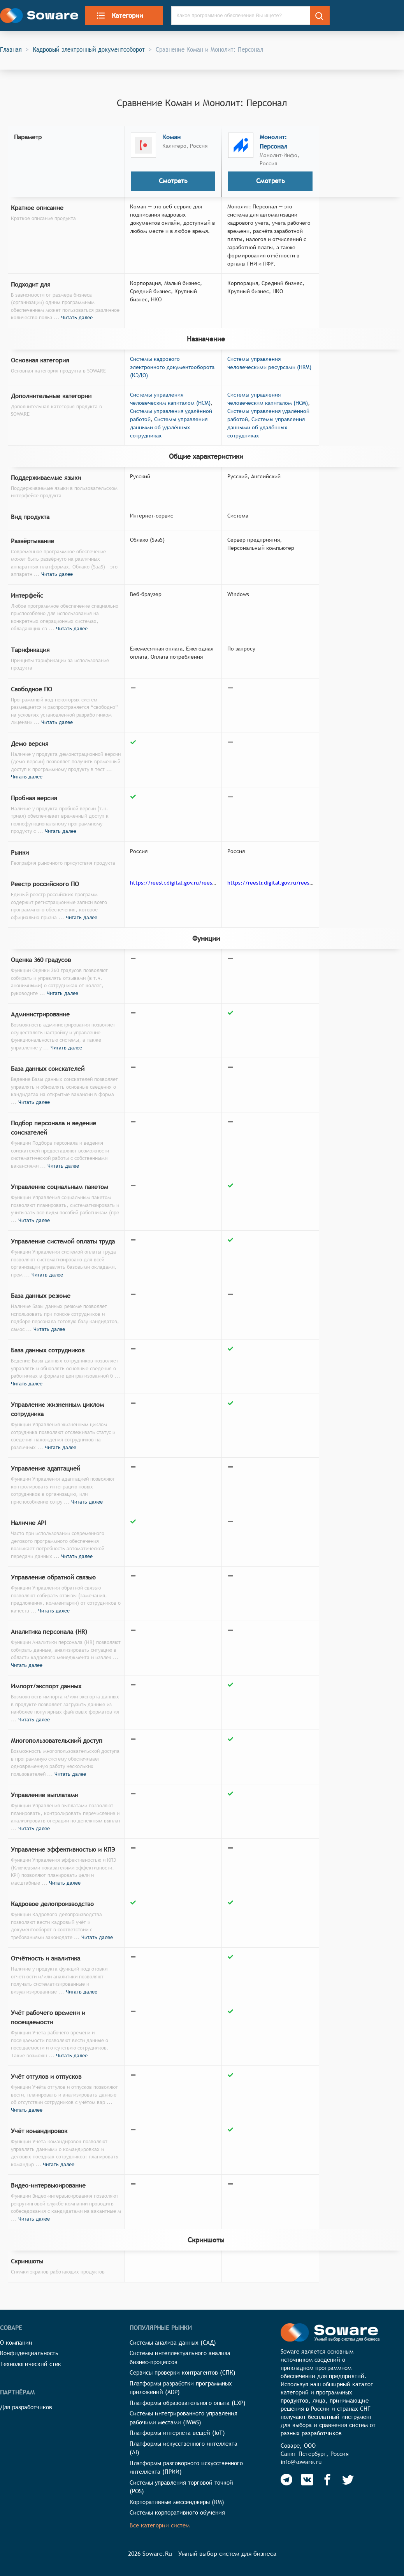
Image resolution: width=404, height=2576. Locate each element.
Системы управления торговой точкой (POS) (181, 2487)
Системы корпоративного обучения (177, 2512)
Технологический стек (30, 2364)
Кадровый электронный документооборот (89, 49)
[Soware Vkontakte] (307, 2479)
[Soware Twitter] (348, 2479)
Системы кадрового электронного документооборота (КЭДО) (172, 367)
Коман (171, 137)
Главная (11, 49)
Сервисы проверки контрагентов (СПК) (182, 2372)
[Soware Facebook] (327, 2479)
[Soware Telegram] (286, 2479)
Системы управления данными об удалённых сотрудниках (168, 427)
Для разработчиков (26, 2407)
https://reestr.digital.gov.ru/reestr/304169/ (281, 883)
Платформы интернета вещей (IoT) (177, 2432)
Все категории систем (160, 2525)
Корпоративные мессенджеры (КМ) (177, 2502)
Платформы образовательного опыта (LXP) (188, 2402)
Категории (119, 15)
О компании (16, 2342)
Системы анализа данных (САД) (173, 2342)
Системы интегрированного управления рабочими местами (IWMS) (183, 2418)
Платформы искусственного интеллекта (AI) (183, 2448)
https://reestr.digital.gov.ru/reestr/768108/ (184, 883)
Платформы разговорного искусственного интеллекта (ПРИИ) (186, 2467)
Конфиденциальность (29, 2353)
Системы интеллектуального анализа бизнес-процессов (180, 2357)
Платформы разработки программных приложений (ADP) (181, 2388)
